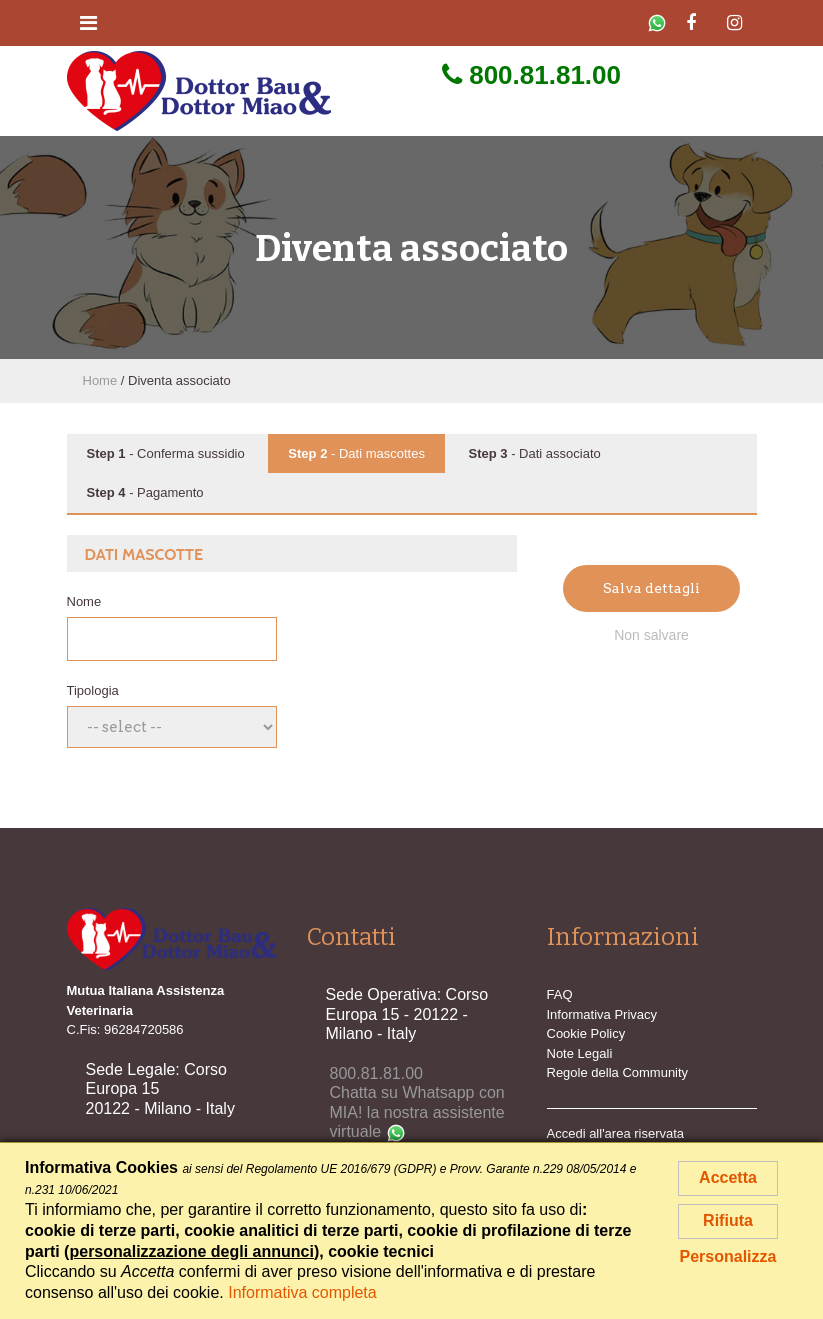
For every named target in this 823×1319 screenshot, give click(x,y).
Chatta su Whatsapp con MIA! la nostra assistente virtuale (417, 1112)
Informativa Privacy (602, 1014)
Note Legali (580, 1053)
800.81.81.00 (531, 75)
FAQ (560, 994)
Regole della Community (618, 1072)
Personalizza (728, 1256)
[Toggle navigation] (88, 23)
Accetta (728, 1177)
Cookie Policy (586, 1033)
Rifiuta (728, 1220)
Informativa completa (302, 1292)
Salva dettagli (651, 588)
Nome (84, 601)
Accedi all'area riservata (616, 1133)
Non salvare (651, 635)
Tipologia (93, 690)
